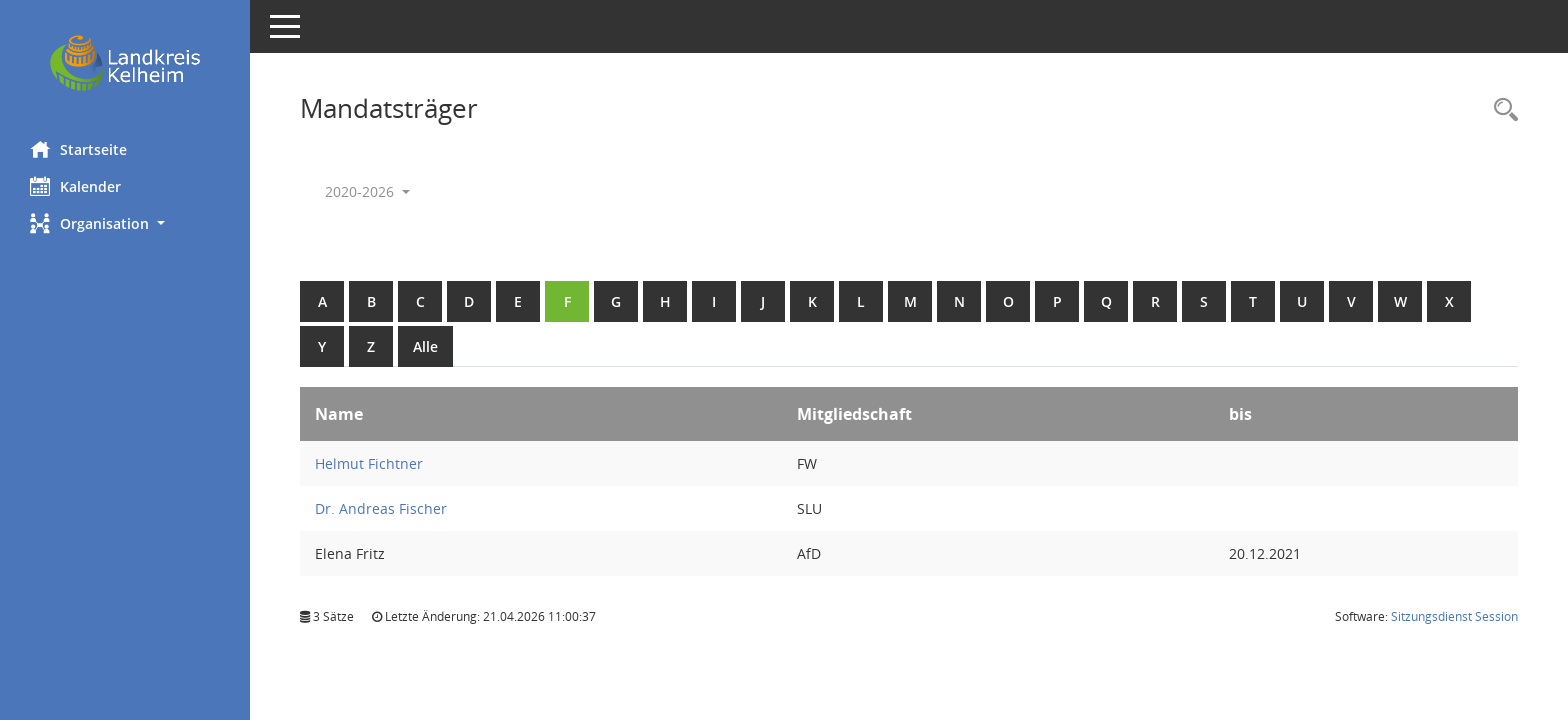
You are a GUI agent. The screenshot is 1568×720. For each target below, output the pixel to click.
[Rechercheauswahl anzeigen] (1501, 110)
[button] (125, 223)
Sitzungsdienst (1454, 616)
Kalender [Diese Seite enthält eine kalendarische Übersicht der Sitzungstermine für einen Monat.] (75, 186)
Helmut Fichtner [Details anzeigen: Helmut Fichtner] (369, 463)
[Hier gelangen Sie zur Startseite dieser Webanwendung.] (125, 63)
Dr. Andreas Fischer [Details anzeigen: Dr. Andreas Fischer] (381, 508)
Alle (425, 346)
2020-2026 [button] (367, 191)
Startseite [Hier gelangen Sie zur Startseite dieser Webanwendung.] (78, 149)
